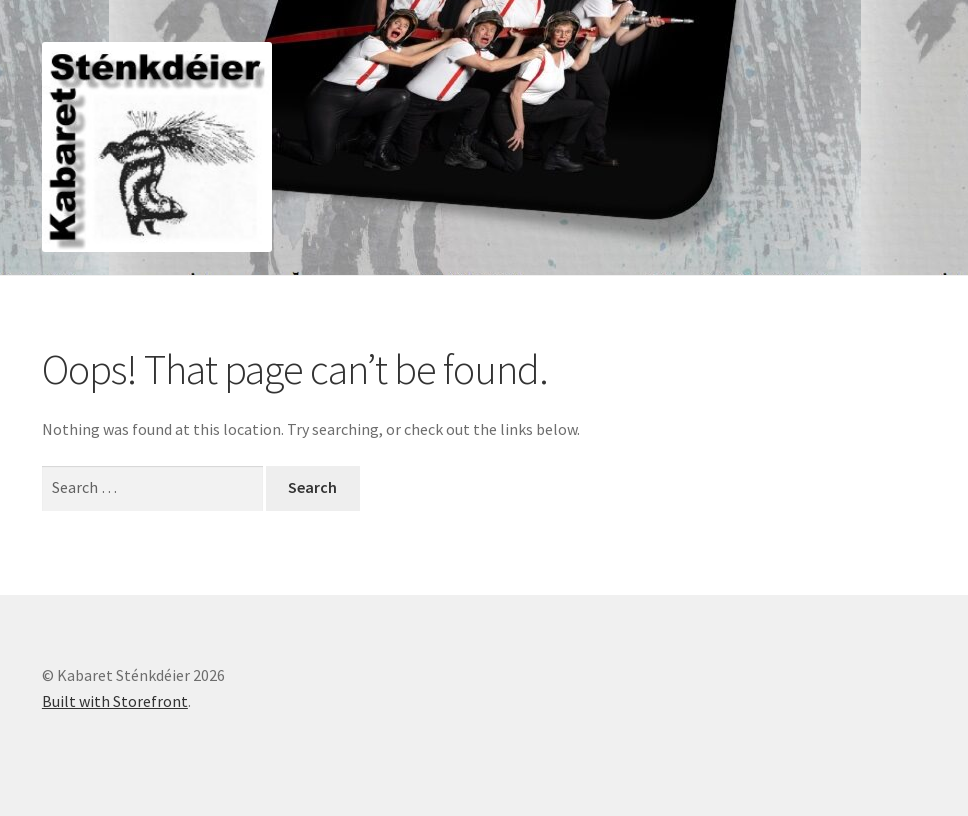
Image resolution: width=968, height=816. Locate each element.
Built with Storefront (115, 701)
